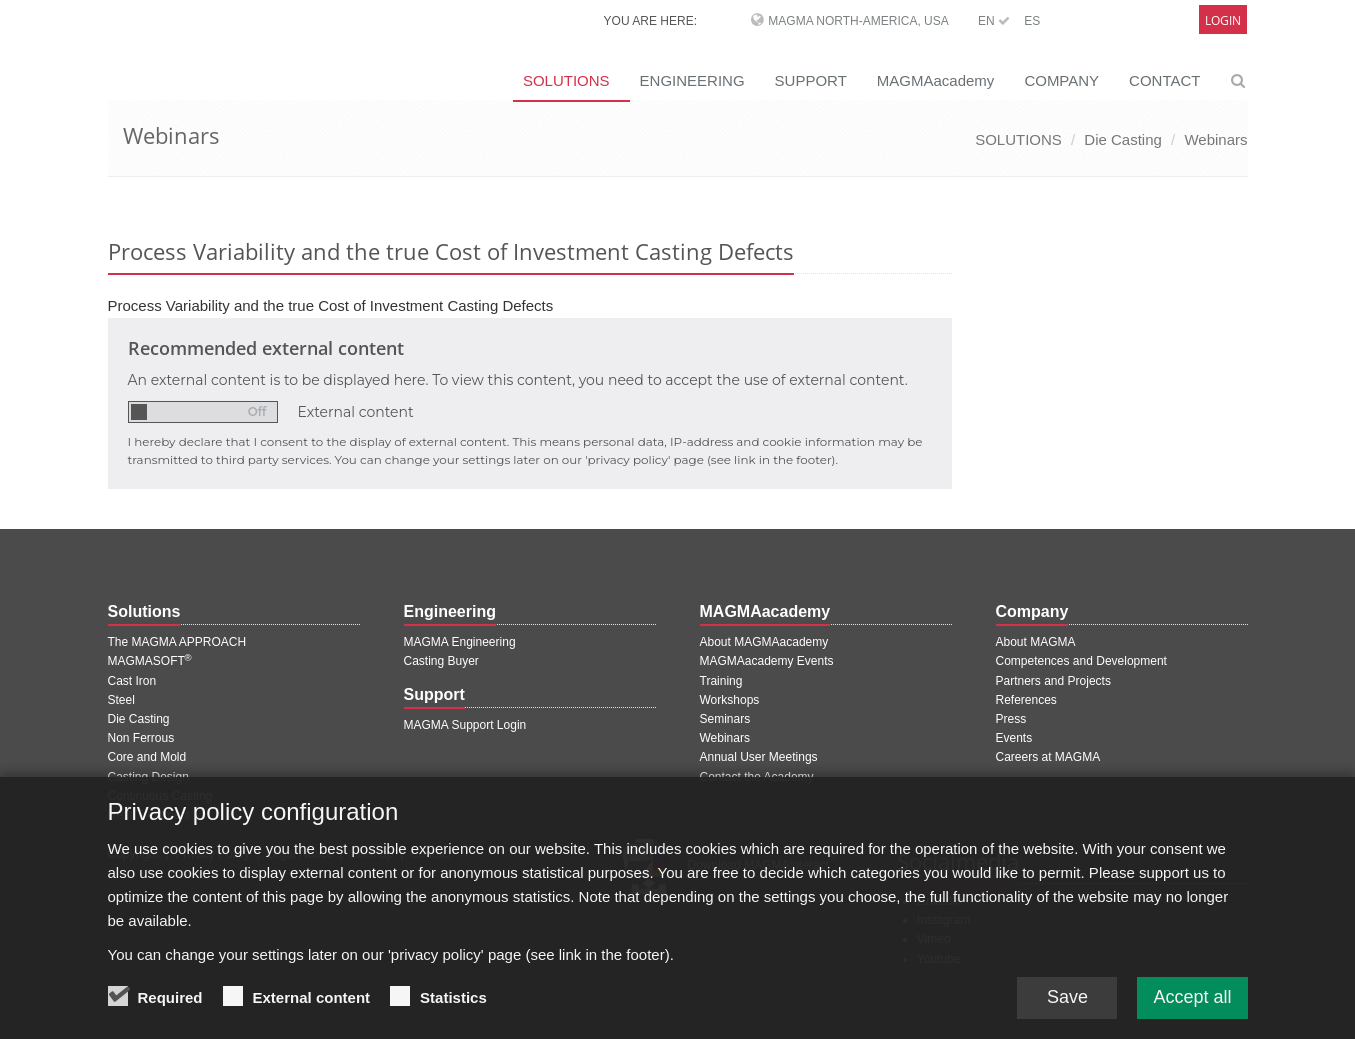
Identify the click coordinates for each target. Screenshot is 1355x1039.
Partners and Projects (1053, 681)
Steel (121, 700)
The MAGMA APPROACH (177, 642)
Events (1014, 738)
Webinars (1215, 139)
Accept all (1192, 1010)
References (1026, 700)
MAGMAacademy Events (767, 661)
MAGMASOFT (150, 661)
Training (721, 681)
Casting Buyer (441, 661)
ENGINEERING (692, 80)
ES (1032, 21)
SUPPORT (811, 80)
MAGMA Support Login (465, 725)
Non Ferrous (141, 738)
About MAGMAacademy (764, 642)
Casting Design (148, 777)
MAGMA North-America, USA (858, 21)
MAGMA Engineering (460, 642)
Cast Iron (132, 681)
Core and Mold (147, 757)
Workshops (730, 700)
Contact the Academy (757, 777)
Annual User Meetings (759, 757)
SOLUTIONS (566, 80)
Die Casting (1123, 139)
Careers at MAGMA (1048, 757)
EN (994, 21)
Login (1223, 20)
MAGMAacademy (936, 80)
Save (1067, 1010)
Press (1011, 719)
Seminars (725, 719)
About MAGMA (1036, 642)
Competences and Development (1081, 661)
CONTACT (1164, 80)
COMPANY (1061, 80)
